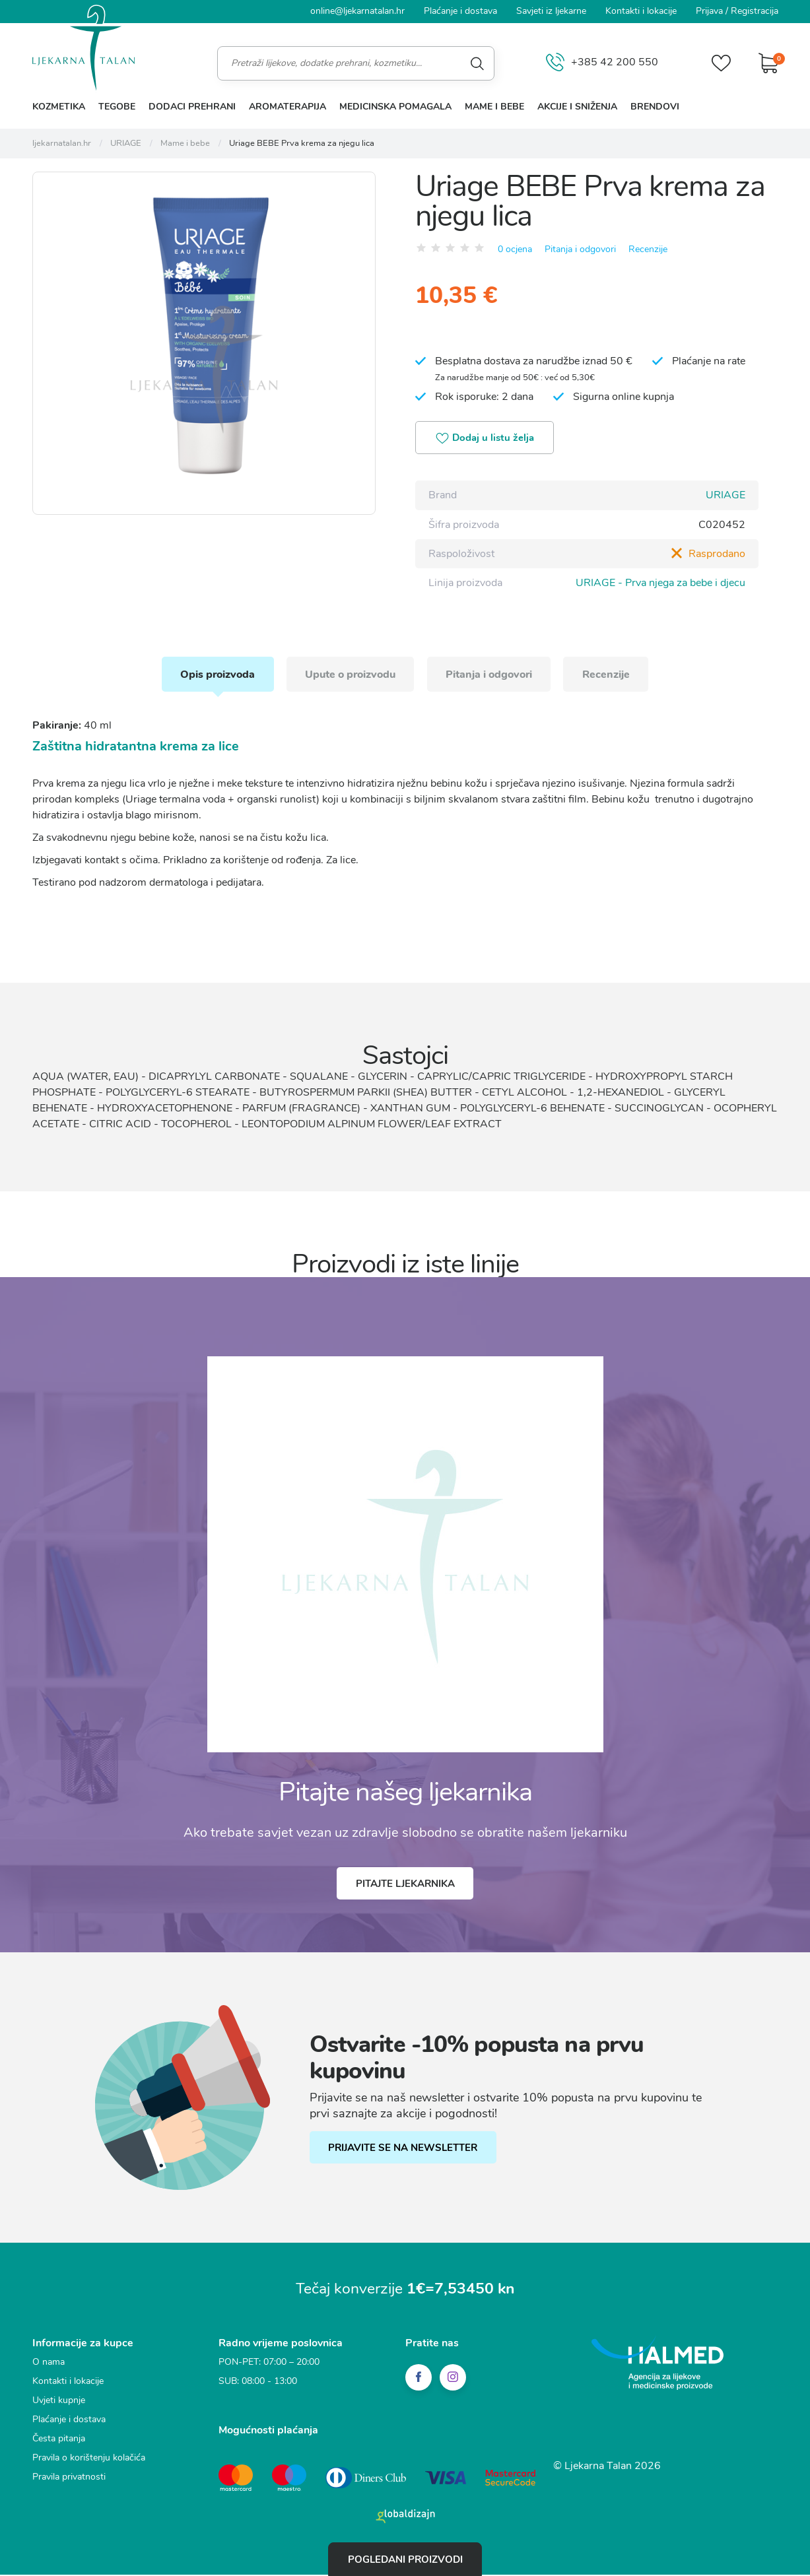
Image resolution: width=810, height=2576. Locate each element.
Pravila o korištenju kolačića (88, 2460)
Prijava (709, 11)
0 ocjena (515, 248)
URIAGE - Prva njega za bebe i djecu (660, 583)
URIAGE (725, 495)
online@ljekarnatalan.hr (357, 11)
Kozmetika (58, 106)
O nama (48, 2364)
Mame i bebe (494, 106)
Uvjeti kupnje (58, 2402)
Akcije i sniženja (577, 106)
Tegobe (116, 106)
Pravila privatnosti (69, 2479)
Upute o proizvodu (349, 675)
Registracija (754, 11)
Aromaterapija (287, 106)
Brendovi (654, 106)
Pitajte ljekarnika (405, 1885)
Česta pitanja (58, 2441)
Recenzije (647, 248)
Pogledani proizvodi (405, 2558)
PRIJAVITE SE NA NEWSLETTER (404, 2150)
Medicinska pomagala (395, 106)
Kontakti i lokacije (641, 11)
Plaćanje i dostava (460, 11)
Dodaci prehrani (192, 106)
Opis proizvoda (213, 675)
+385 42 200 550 (601, 63)
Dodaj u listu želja (486, 439)
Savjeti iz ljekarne (551, 11)
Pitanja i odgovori (580, 248)
